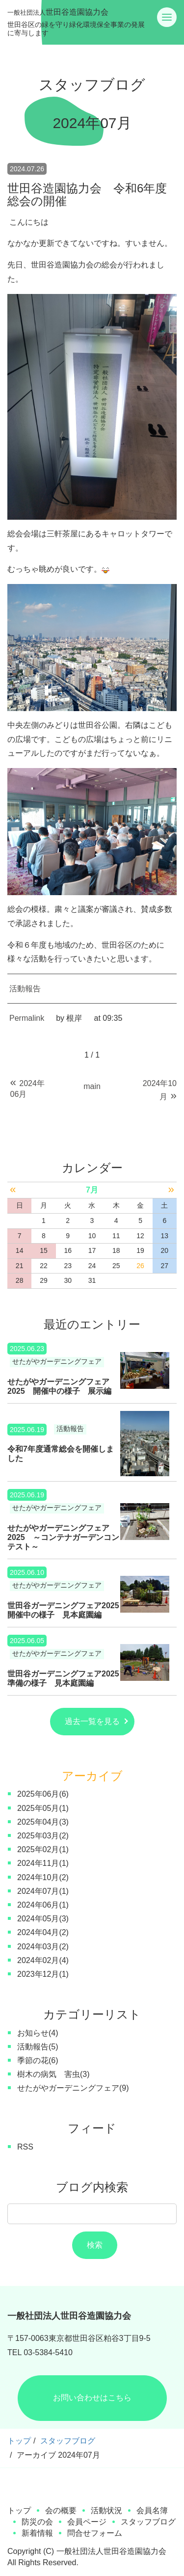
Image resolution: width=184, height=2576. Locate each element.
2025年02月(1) (43, 1849)
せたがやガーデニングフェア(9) (73, 2088)
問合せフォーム (94, 2533)
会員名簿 (152, 2510)
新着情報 (37, 2533)
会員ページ (86, 2522)
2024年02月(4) (43, 1960)
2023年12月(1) (43, 1974)
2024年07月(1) (43, 1891)
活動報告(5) (37, 2047)
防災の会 (37, 2522)
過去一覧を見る (92, 1721)
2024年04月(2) (43, 1932)
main (92, 1086)
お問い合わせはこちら (92, 2397)
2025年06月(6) (43, 1794)
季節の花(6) (37, 2060)
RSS (25, 2147)
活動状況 (106, 2510)
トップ (19, 2441)
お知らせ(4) (37, 2033)
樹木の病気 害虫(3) (53, 2074)
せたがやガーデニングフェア (57, 1361)
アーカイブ (92, 1775)
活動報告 (25, 988)
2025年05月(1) (43, 1808)
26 (140, 1266)
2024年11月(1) (43, 1863)
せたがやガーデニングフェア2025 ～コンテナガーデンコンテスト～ (63, 1537)
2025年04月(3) (43, 1822)
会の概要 (61, 2510)
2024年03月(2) (43, 1946)
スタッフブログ (67, 2441)
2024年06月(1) (43, 1905)
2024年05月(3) (43, 1918)
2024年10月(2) (43, 1877)
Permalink (26, 1018)
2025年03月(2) (43, 1836)
